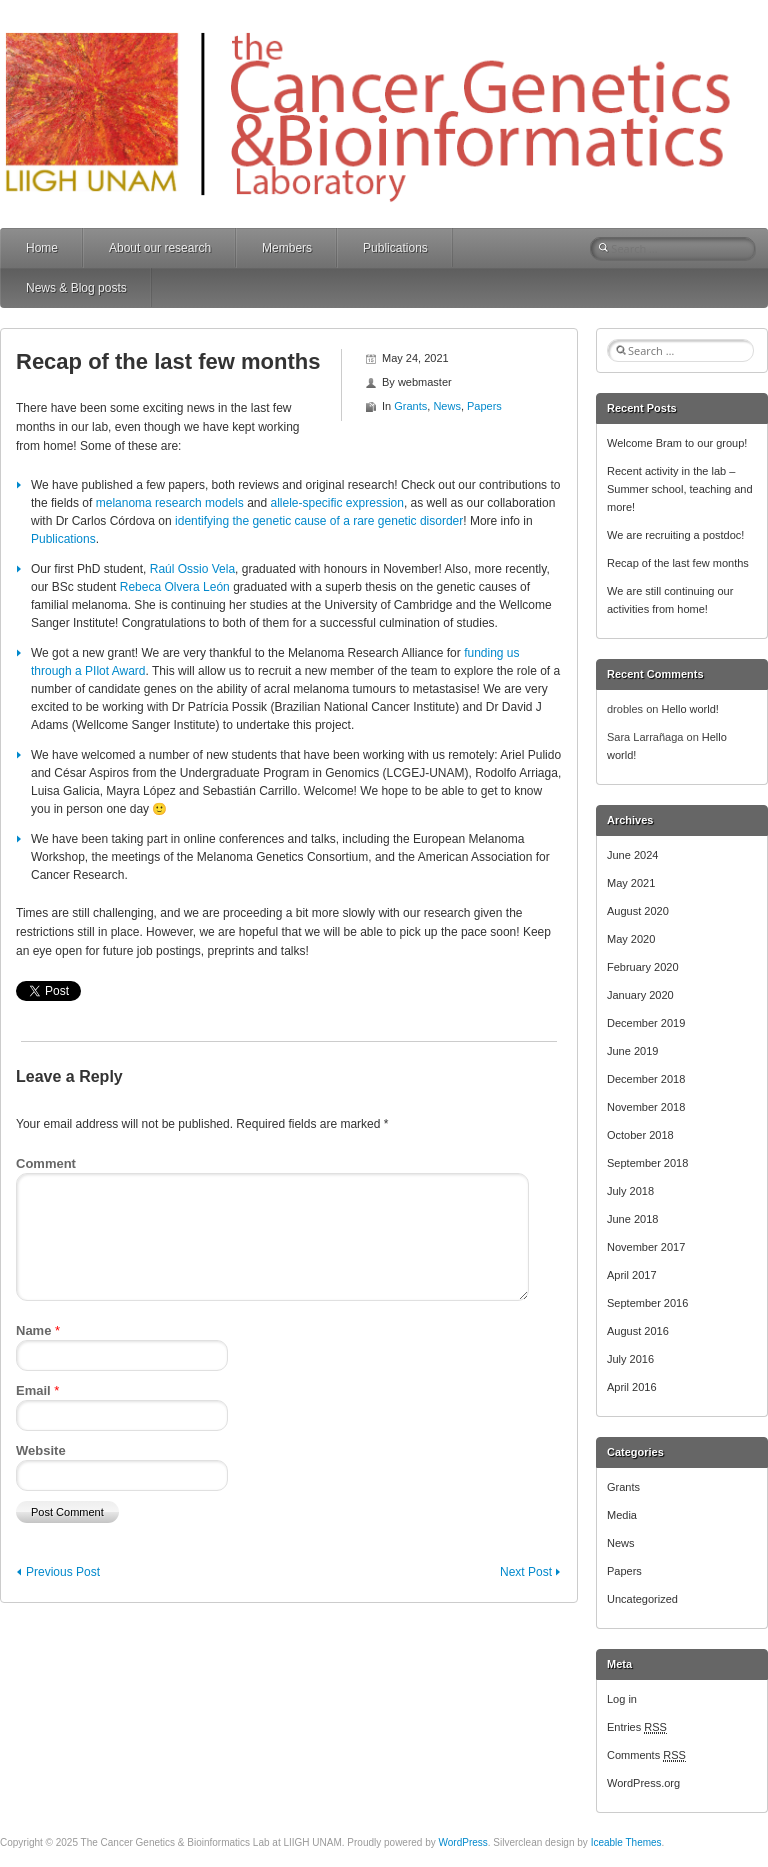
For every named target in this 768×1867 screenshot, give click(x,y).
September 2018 (647, 1163)
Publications (395, 248)
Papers (484, 406)
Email (37, 1390)
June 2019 (632, 1051)
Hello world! (689, 709)
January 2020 (640, 995)
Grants (410, 406)
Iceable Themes (626, 1842)
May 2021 (631, 883)
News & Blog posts (76, 288)
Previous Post (63, 1572)
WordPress (463, 1842)
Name (38, 1330)
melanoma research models (170, 503)
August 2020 (638, 911)
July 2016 (630, 1359)
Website (41, 1450)
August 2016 (638, 1331)
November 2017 (646, 1247)
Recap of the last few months (678, 563)
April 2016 (632, 1387)
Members (287, 248)
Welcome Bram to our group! (677, 443)
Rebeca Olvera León (175, 587)
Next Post (526, 1572)
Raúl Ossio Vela (192, 569)
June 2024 (632, 855)
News (447, 406)
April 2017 (632, 1275)
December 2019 (646, 1023)
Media (622, 1515)
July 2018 (630, 1191)
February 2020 (643, 967)
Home (42, 248)
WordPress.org (643, 1783)
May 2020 (631, 939)
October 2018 (640, 1135)
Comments (646, 1755)
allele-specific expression (337, 503)
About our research (160, 248)
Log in (622, 1699)
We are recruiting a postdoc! (675, 535)
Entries (637, 1727)
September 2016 (647, 1303)
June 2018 (632, 1219)
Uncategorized (642, 1599)
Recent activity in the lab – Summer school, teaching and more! (680, 489)
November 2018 (646, 1107)
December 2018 (646, 1079)
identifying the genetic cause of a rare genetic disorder (319, 521)
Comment (46, 1163)
